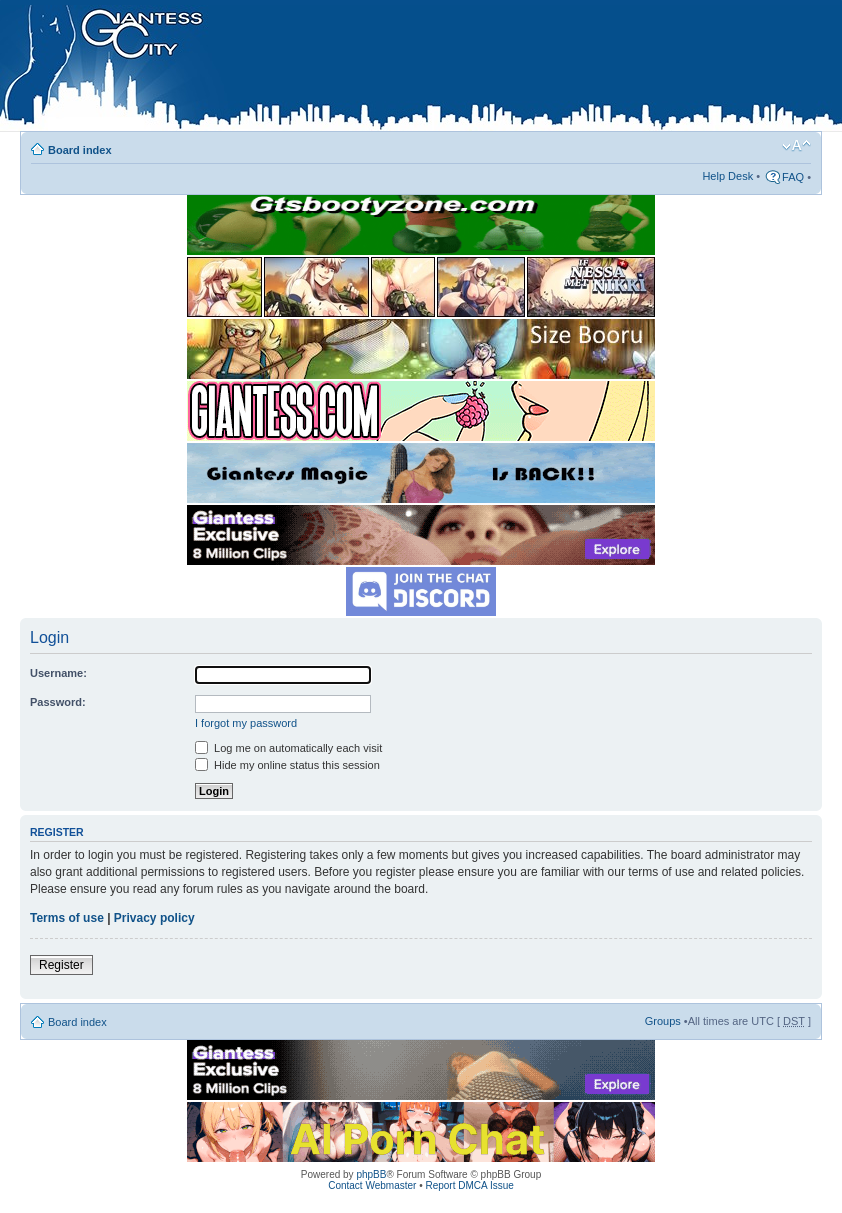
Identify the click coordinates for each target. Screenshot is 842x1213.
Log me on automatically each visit (288, 748)
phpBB (371, 1174)
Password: (58, 702)
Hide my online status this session (287, 765)
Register (61, 965)
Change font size (796, 146)
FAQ (793, 177)
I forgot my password (246, 723)
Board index (80, 150)
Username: (58, 673)
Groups (663, 1021)
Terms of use (67, 918)
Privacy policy (154, 918)
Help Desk (727, 176)
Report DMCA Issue (469, 1185)
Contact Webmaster (372, 1185)
